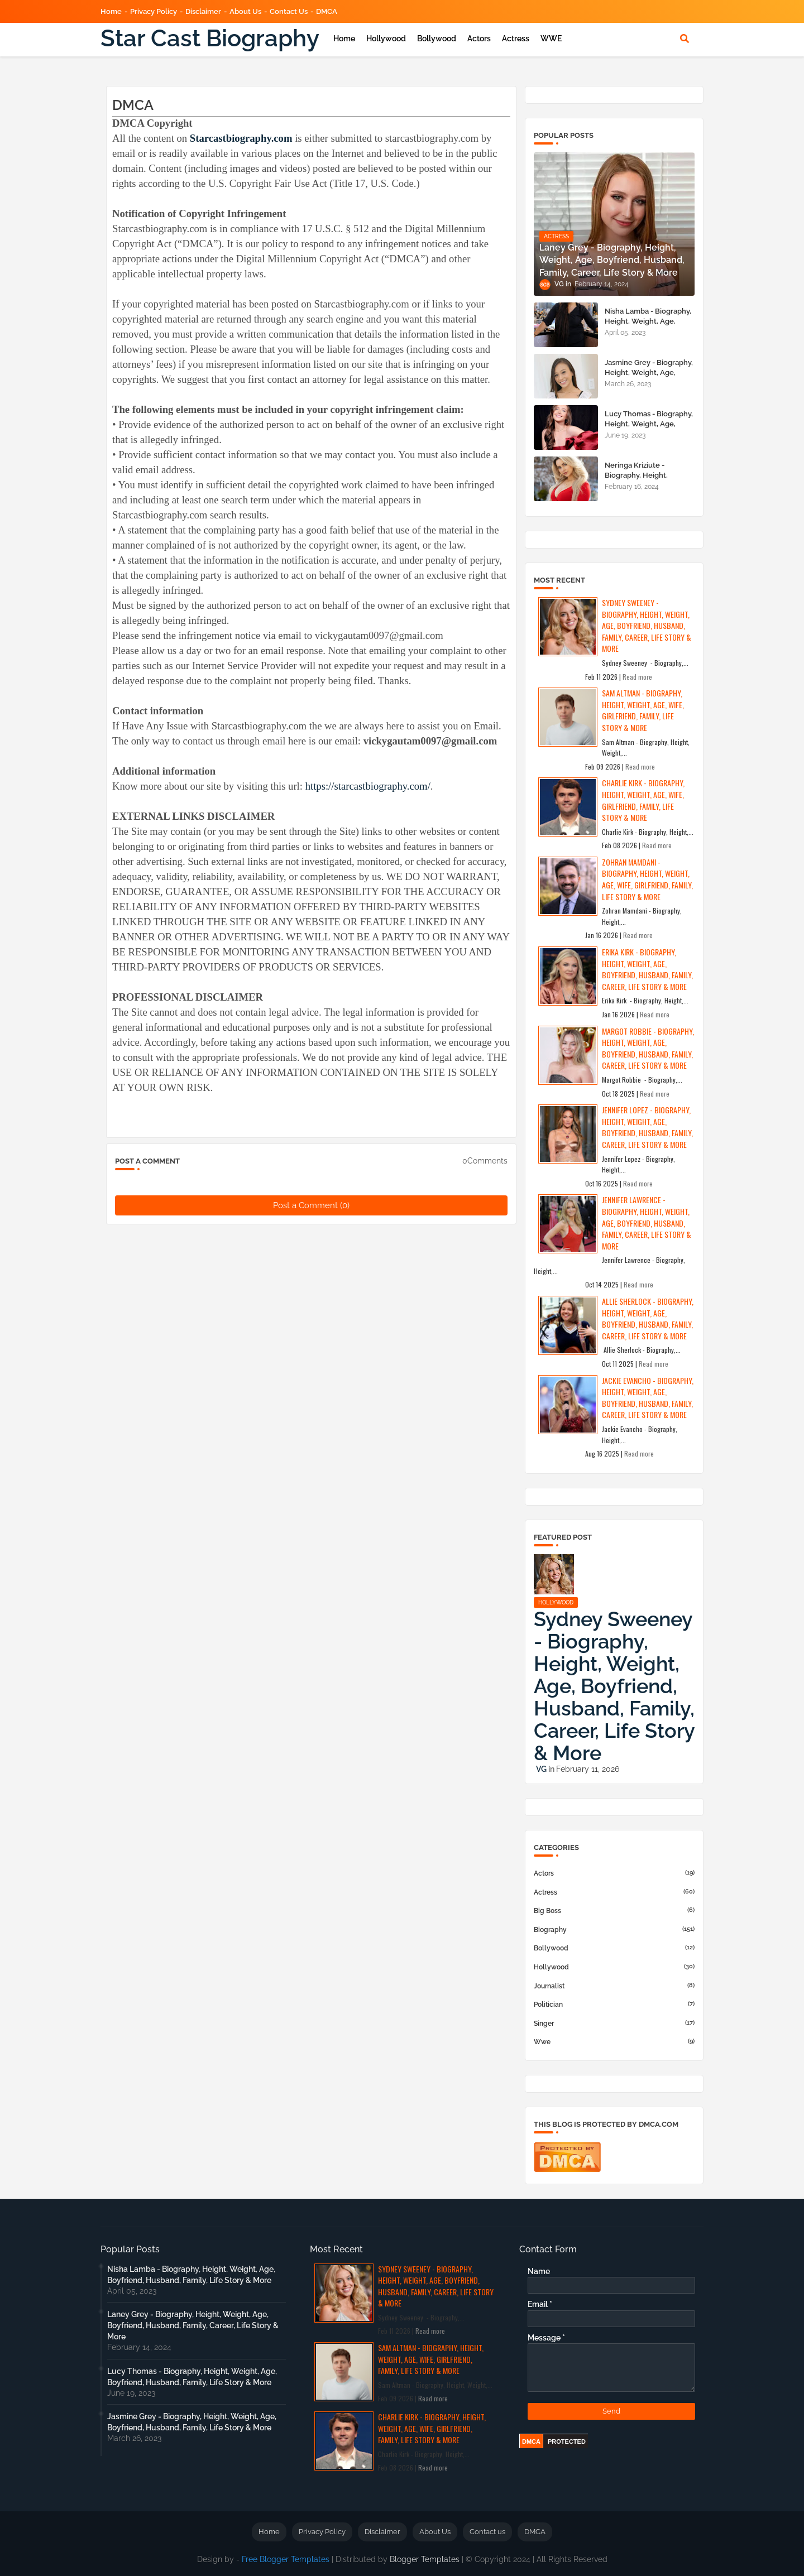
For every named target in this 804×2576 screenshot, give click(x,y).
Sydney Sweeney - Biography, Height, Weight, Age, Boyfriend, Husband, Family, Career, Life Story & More (646, 625)
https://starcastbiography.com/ (367, 786)
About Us (245, 11)
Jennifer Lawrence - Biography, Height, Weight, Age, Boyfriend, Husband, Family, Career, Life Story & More (646, 1222)
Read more (637, 676)
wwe (614, 2041)
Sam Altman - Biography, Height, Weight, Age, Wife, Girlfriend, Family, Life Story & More (643, 710)
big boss (614, 1910)
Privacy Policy (153, 11)
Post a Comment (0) (311, 1205)
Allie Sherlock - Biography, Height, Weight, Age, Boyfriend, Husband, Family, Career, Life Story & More (647, 1318)
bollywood (614, 1947)
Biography (614, 1929)
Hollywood (386, 38)
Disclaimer (203, 11)
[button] (684, 38)
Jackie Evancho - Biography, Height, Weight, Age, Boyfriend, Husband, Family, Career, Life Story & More (647, 1397)
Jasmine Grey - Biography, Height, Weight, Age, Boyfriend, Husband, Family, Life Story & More (649, 377)
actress (614, 1891)
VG (541, 1769)
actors (614, 1872)
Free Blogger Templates (285, 2559)
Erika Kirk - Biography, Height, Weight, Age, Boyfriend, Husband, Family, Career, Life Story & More (647, 969)
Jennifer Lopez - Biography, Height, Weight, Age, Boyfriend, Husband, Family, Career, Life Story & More (647, 1127)
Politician (614, 2004)
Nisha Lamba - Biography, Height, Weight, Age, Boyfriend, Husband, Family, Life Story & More (648, 326)
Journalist (614, 1985)
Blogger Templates (425, 2559)
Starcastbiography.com (241, 138)
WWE (551, 38)
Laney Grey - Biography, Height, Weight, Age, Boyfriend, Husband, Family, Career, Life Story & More (193, 2325)
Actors (479, 38)
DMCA (326, 11)
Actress (515, 38)
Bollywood (436, 38)
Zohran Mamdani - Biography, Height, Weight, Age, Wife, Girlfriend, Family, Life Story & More (647, 879)
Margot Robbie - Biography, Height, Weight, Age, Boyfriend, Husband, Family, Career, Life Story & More (648, 1048)
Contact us (289, 11)
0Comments (485, 1160)
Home (111, 11)
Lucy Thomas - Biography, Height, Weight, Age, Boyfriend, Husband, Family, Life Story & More (649, 429)
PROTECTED (567, 2441)
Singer (614, 2022)
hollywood (614, 1966)
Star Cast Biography (209, 38)
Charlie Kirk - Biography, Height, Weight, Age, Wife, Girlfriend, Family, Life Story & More (643, 800)
